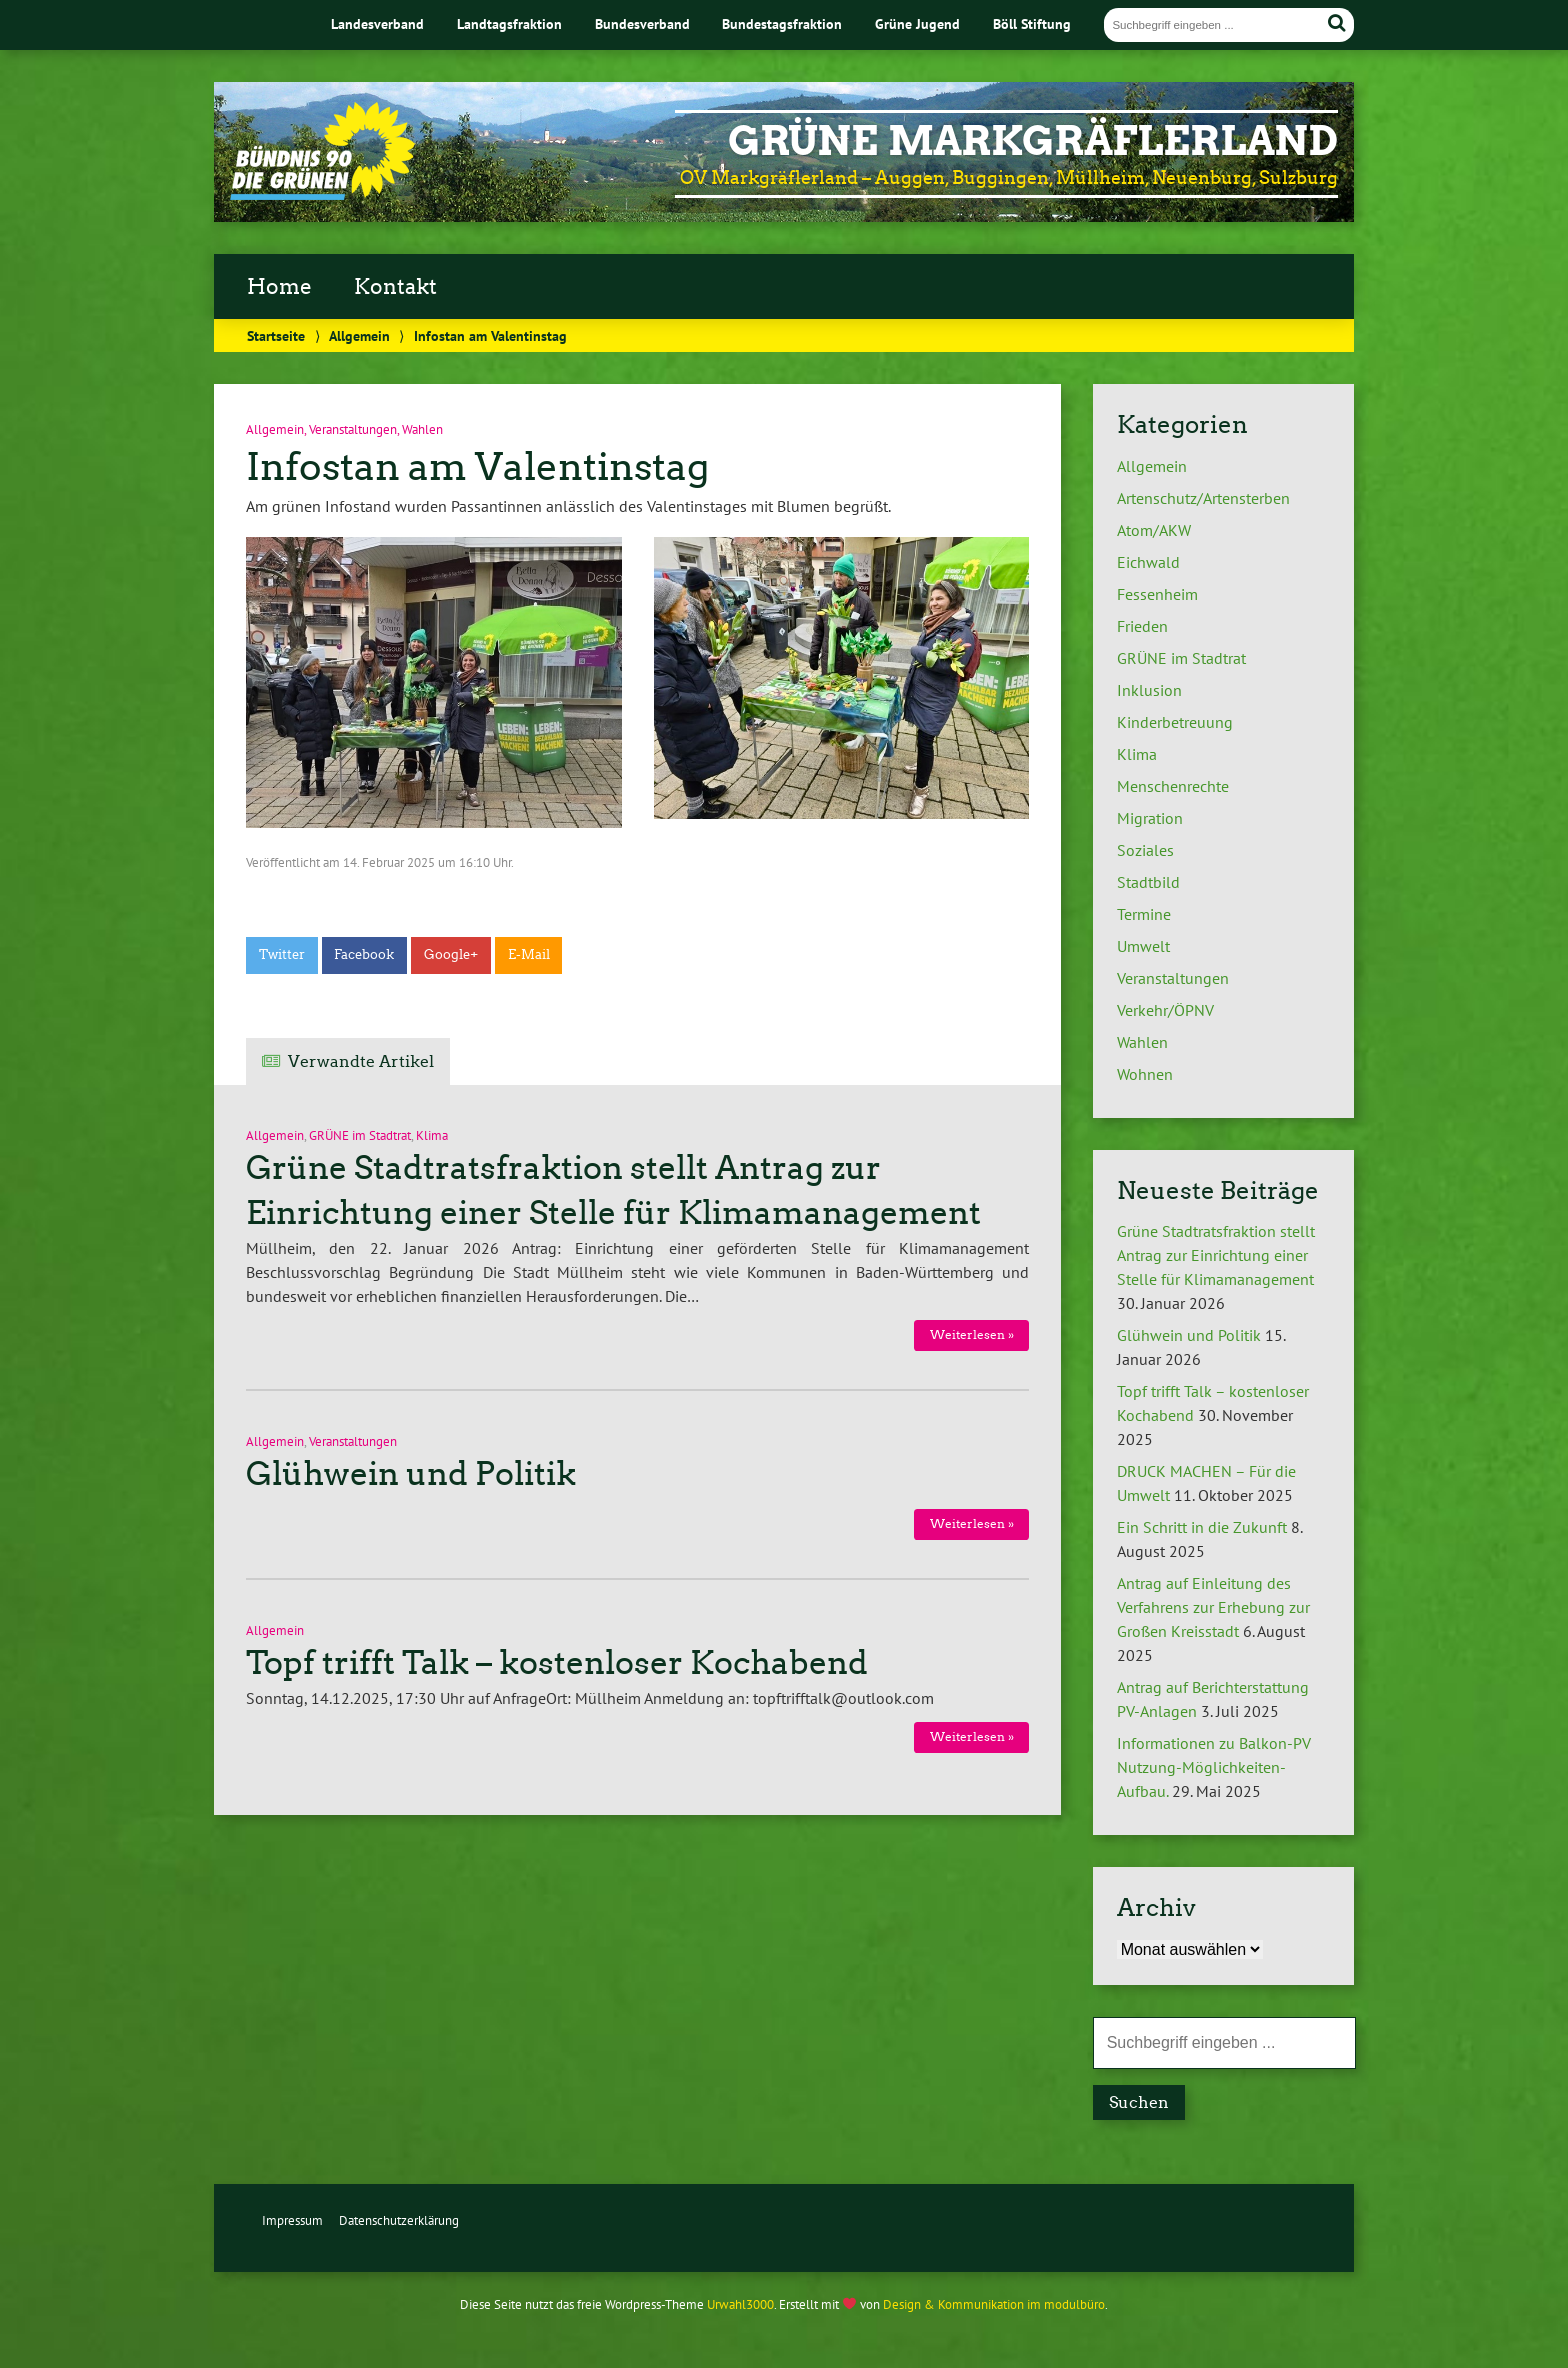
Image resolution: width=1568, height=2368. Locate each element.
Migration (1150, 818)
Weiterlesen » (972, 1334)
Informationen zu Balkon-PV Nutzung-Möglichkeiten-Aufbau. (1214, 1767)
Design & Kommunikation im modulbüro (994, 2304)
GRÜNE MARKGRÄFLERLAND (1033, 141)
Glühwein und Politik (411, 1474)
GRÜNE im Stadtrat (360, 1135)
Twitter (282, 954)
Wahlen (422, 429)
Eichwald (1148, 562)
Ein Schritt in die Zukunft (1202, 1527)
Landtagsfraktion (509, 23)
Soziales (1145, 850)
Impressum (292, 2220)
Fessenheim (1157, 594)
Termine (1144, 914)
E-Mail (529, 954)
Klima (432, 1135)
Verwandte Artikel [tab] (361, 1061)
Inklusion (1149, 690)
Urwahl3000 (740, 2304)
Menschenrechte (1173, 786)
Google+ (451, 954)
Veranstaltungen (353, 429)
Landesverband (377, 23)
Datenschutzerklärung (399, 2220)
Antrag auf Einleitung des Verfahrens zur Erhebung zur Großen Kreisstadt (1213, 1607)
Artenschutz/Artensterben (1203, 498)
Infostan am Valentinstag (477, 466)
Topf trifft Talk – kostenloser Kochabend (557, 1663)
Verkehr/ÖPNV (1165, 1010)
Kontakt (395, 287)
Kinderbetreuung (1175, 722)
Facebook (364, 954)
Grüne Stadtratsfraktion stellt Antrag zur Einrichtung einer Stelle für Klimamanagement (1216, 1255)
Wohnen (1145, 1074)
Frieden (1142, 626)
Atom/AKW (1154, 530)
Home (279, 287)
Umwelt (1143, 946)
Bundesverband (642, 23)
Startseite (276, 335)
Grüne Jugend (917, 23)
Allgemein (359, 335)
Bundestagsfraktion (782, 23)
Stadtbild (1148, 882)
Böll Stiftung (1032, 23)
